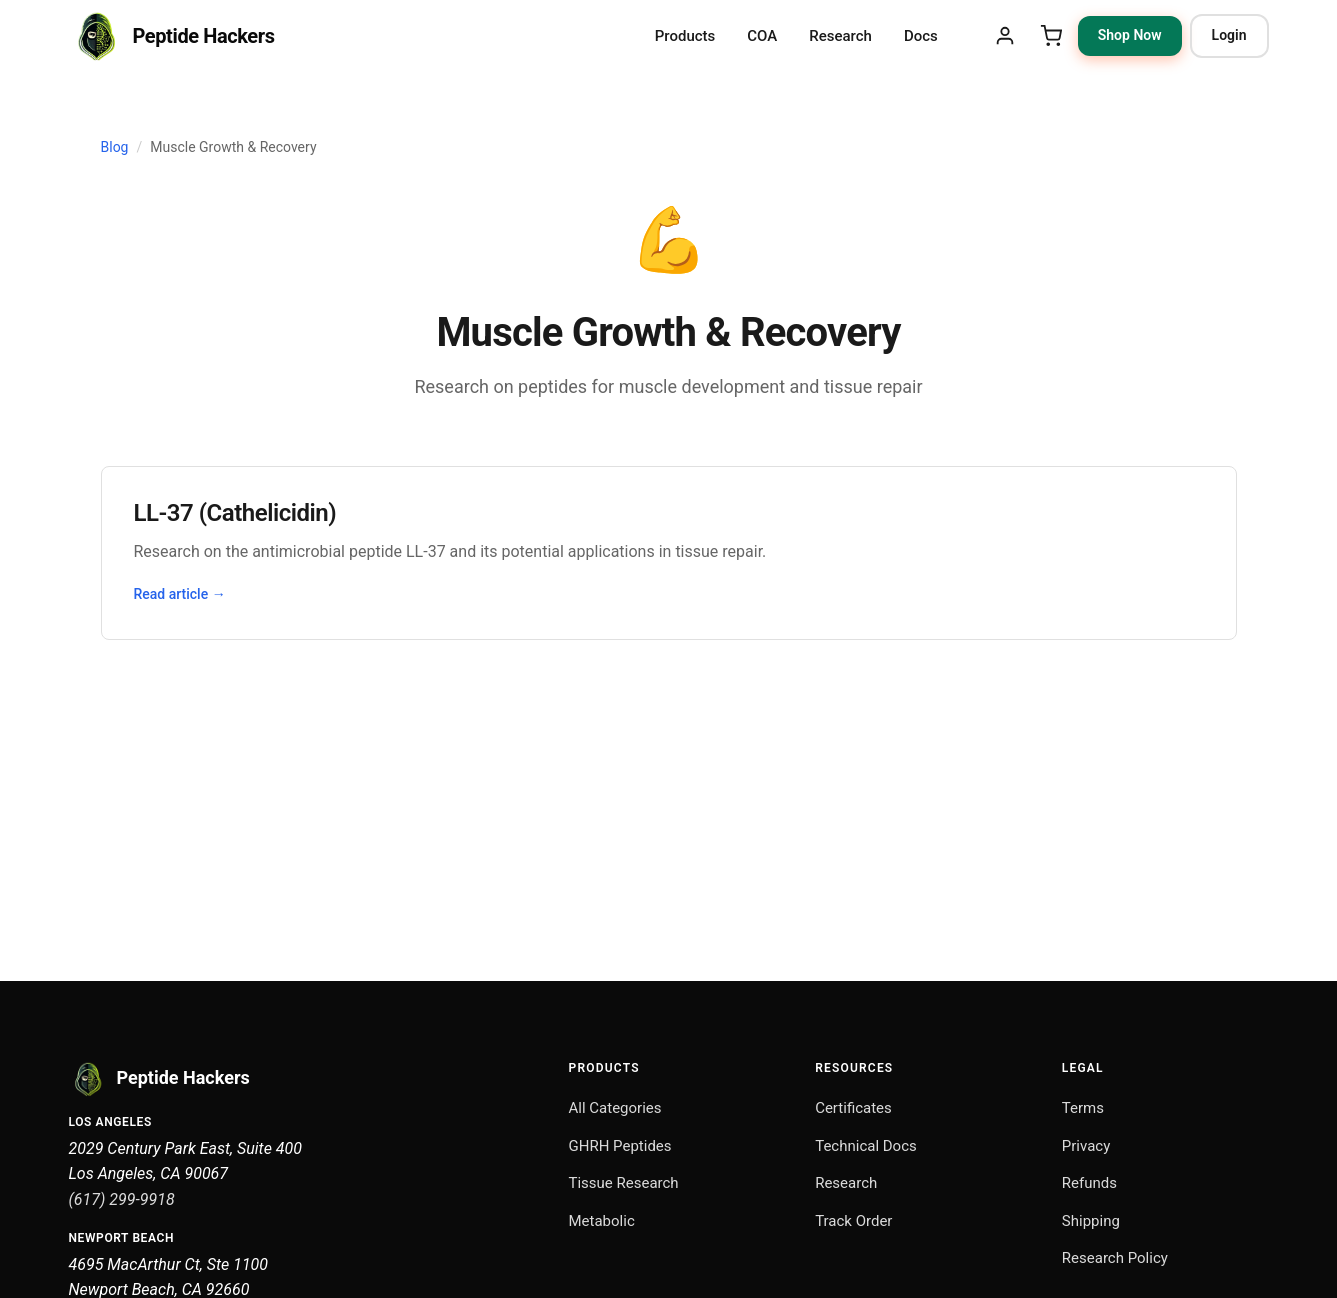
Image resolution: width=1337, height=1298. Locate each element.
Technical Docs (866, 1146)
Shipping (1091, 1221)
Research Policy (1115, 1258)
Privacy (1086, 1146)
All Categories (615, 1108)
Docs (921, 36)
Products (685, 36)
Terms (1083, 1108)
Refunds (1089, 1183)
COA (762, 36)
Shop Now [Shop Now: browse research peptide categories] (1130, 35)
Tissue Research (624, 1183)
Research (840, 36)
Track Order (853, 1221)
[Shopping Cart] (1051, 36)
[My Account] (1005, 36)
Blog (115, 147)
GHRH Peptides (620, 1146)
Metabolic (602, 1221)
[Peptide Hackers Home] (172, 36)
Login (1229, 35)
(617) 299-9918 (122, 1199)
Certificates (853, 1108)
